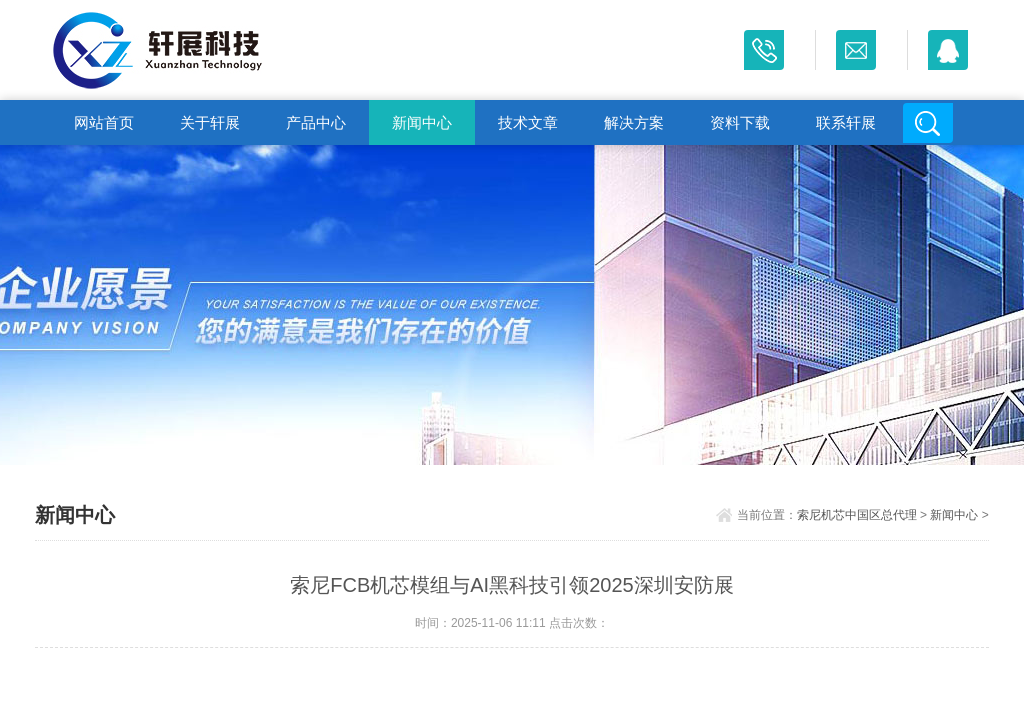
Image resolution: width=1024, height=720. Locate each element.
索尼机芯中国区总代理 (857, 515)
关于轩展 (210, 122)
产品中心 (316, 122)
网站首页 (104, 122)
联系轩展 (846, 122)
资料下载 (740, 122)
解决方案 (634, 122)
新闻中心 (422, 122)
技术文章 (528, 122)
